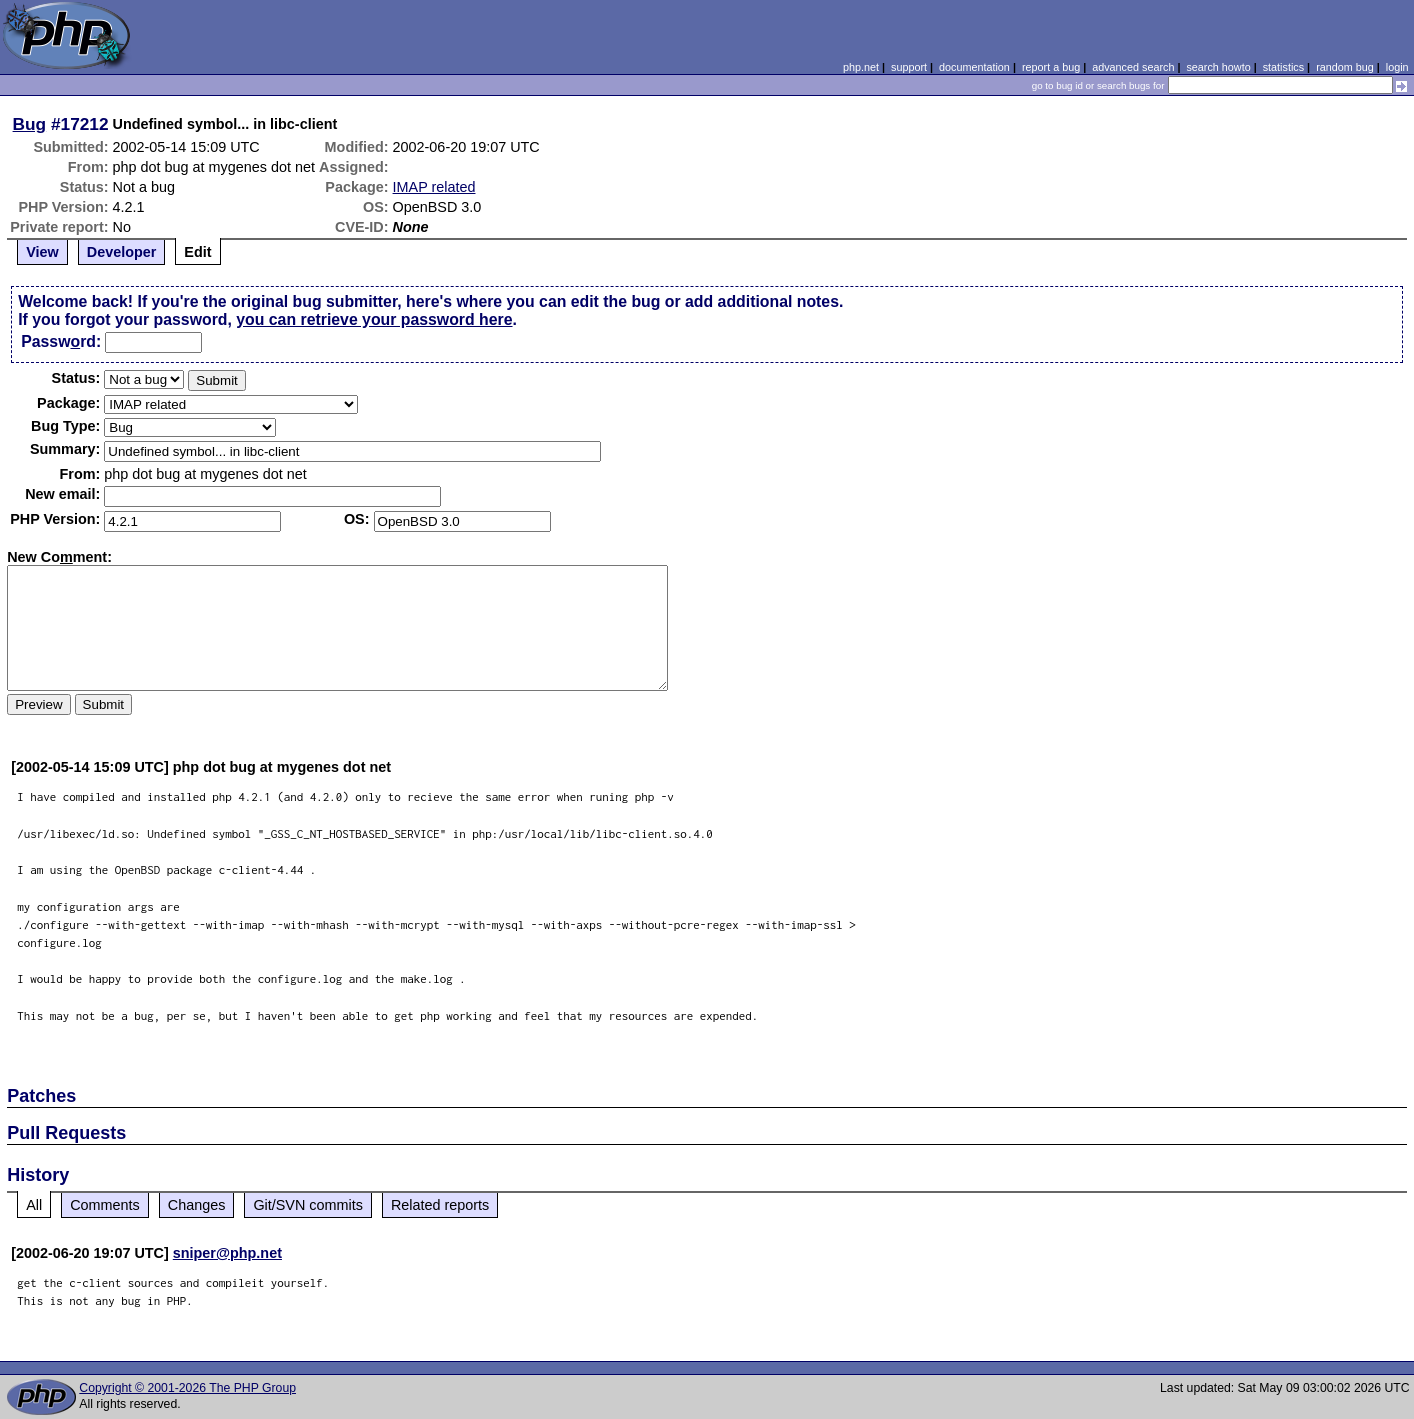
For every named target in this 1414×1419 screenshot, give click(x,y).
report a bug (1051, 67)
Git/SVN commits (308, 1205)
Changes (197, 1205)
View (42, 252)
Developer (122, 252)
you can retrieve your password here (374, 319)
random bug (1345, 67)
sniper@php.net (227, 1253)
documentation (974, 67)
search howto (1218, 67)
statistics (1283, 67)
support (909, 67)
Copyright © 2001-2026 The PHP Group (187, 1388)
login (1397, 67)
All (34, 1205)
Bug (30, 124)
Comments (105, 1205)
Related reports (440, 1205)
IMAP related (434, 187)
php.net (861, 67)
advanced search (1133, 67)
